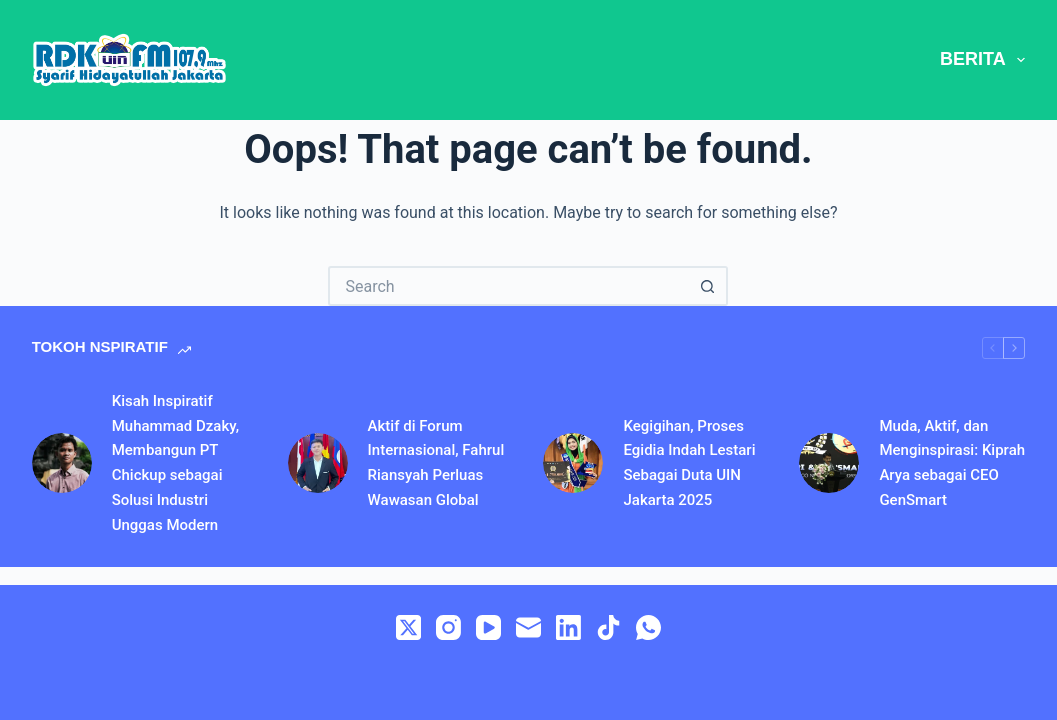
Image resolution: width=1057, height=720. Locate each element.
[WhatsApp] (648, 627)
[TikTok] (608, 627)
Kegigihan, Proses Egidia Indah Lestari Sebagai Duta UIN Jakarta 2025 (689, 463)
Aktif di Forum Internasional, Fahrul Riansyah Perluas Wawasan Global (436, 463)
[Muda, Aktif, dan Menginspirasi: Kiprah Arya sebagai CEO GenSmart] (829, 463)
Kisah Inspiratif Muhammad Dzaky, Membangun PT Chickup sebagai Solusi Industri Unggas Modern (175, 463)
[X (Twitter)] (408, 627)
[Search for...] (508, 286)
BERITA (982, 60)
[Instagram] (448, 627)
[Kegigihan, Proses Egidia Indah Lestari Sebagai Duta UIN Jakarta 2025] (573, 463)
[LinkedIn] (568, 627)
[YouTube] (488, 627)
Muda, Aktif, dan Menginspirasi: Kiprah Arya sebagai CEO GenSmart (952, 463)
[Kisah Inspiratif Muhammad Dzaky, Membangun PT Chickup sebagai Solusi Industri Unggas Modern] (62, 463)
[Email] (528, 627)
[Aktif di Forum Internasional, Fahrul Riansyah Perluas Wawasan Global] (318, 463)
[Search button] (708, 286)
